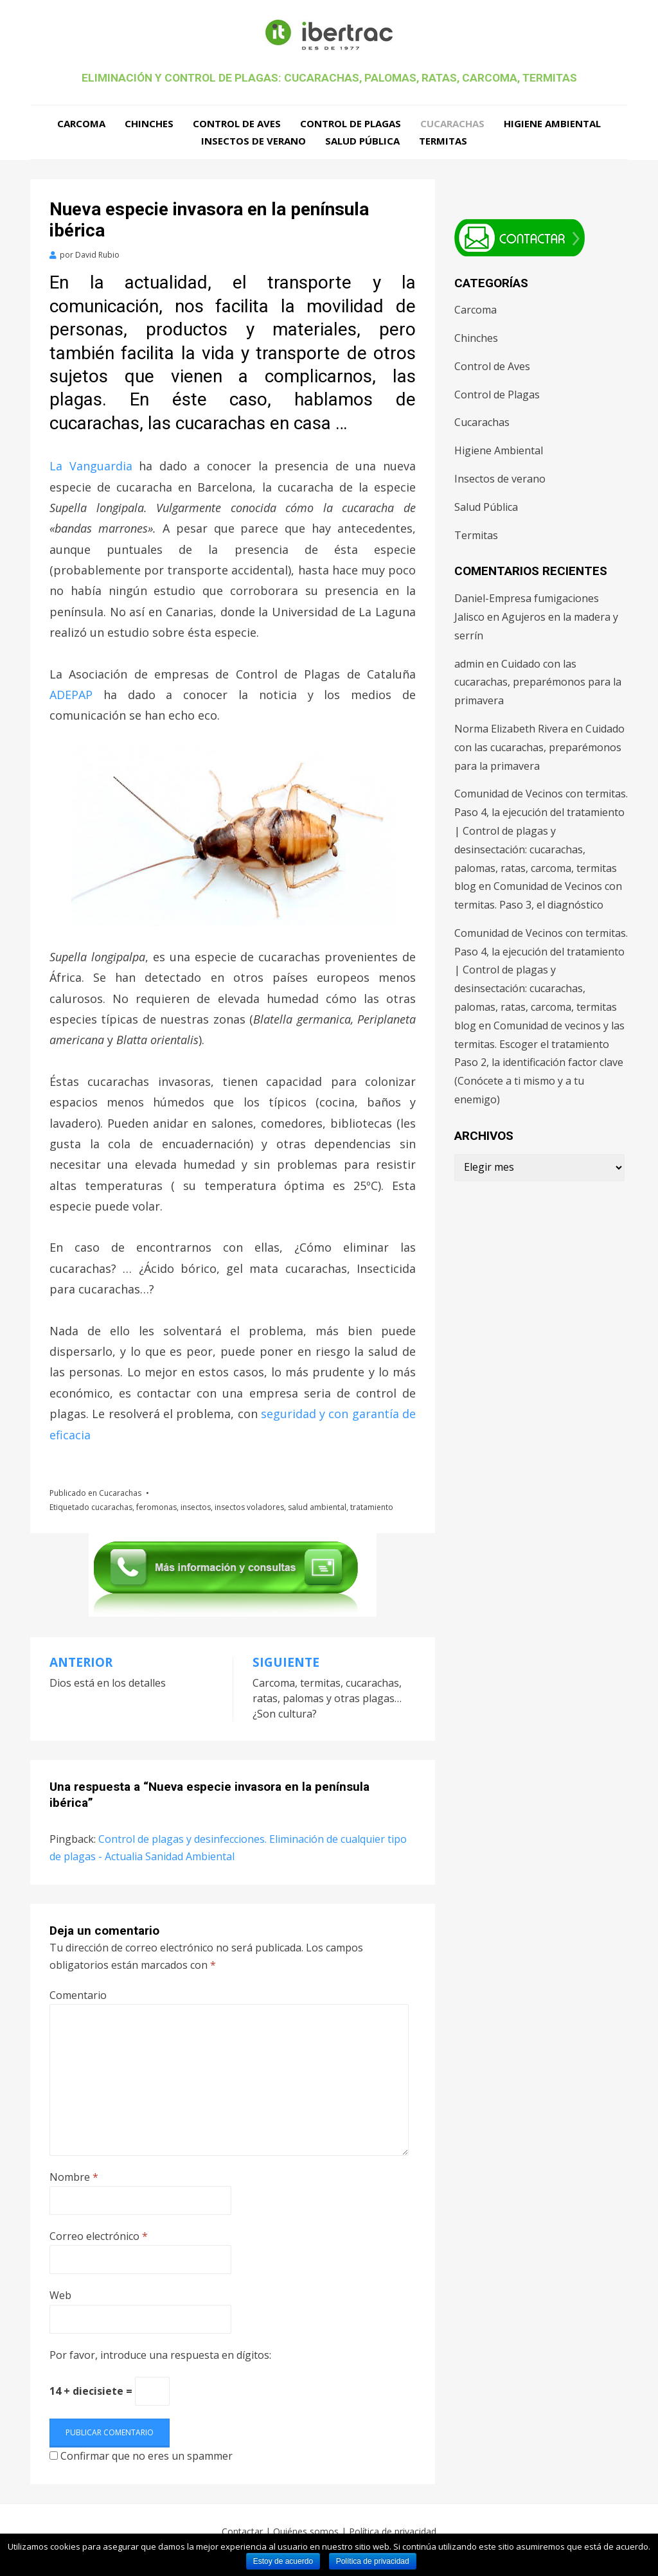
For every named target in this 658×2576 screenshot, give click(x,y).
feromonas (156, 1507)
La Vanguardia (90, 466)
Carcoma (81, 123)
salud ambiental (317, 1507)
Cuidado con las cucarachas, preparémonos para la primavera (537, 682)
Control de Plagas (350, 123)
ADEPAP (71, 695)
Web (60, 2296)
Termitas (443, 140)
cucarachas (111, 1507)
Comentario (78, 1996)
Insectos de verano (253, 140)
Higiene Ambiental (552, 123)
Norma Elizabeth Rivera (511, 729)
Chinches (149, 123)
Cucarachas (452, 123)
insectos (196, 1507)
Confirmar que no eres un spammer (141, 2456)
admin (469, 664)
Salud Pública (362, 140)
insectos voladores (249, 1507)
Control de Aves (237, 123)
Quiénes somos (306, 2532)
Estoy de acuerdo (283, 2561)
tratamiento (371, 1507)
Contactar (242, 2532)
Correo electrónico (98, 2237)
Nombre (73, 2177)
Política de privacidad (392, 2532)
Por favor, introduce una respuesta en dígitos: (160, 2356)
